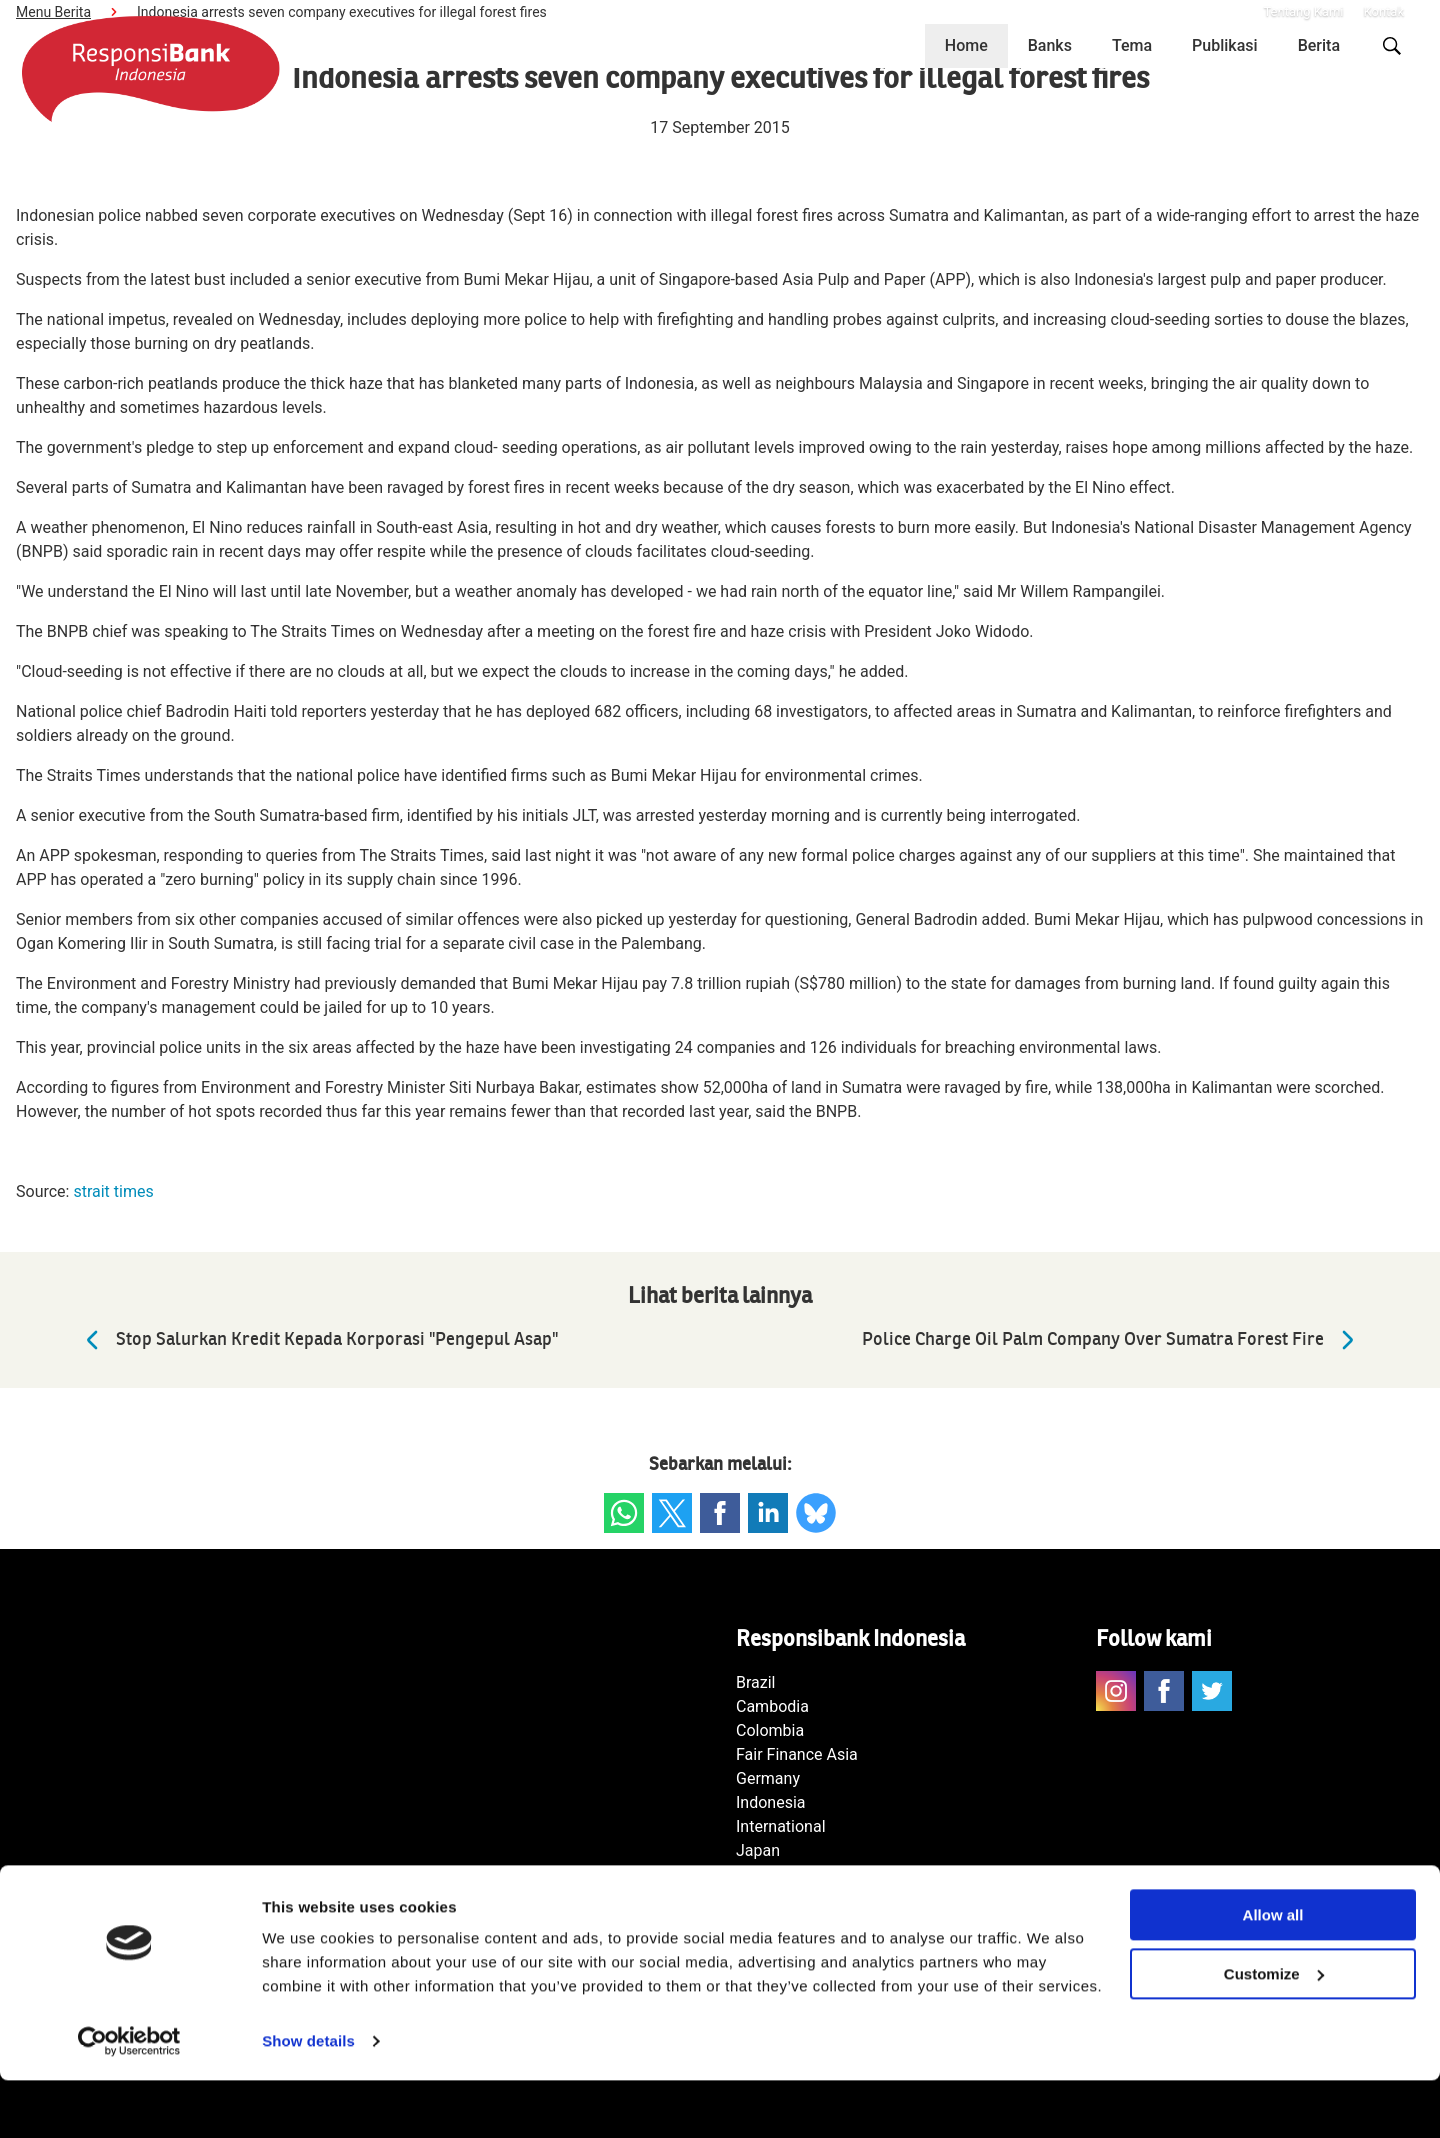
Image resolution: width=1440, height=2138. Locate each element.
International (781, 1826)
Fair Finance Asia (797, 1754)
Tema (1132, 45)
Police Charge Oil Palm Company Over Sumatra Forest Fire (1113, 1340)
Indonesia (771, 1802)
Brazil (756, 1682)
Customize (1274, 2031)
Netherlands (779, 1874)
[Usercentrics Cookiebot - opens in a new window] (129, 2099)
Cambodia (772, 1706)
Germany (768, 1778)
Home (966, 45)
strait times (113, 1191)
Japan (758, 1850)
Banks (1050, 45)
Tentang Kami (1303, 11)
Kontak (1384, 11)
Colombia (770, 1730)
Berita (1319, 45)
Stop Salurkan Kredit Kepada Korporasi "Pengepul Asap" (317, 1340)
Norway (763, 1898)
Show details (308, 2098)
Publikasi (1225, 45)
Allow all (1273, 1972)
